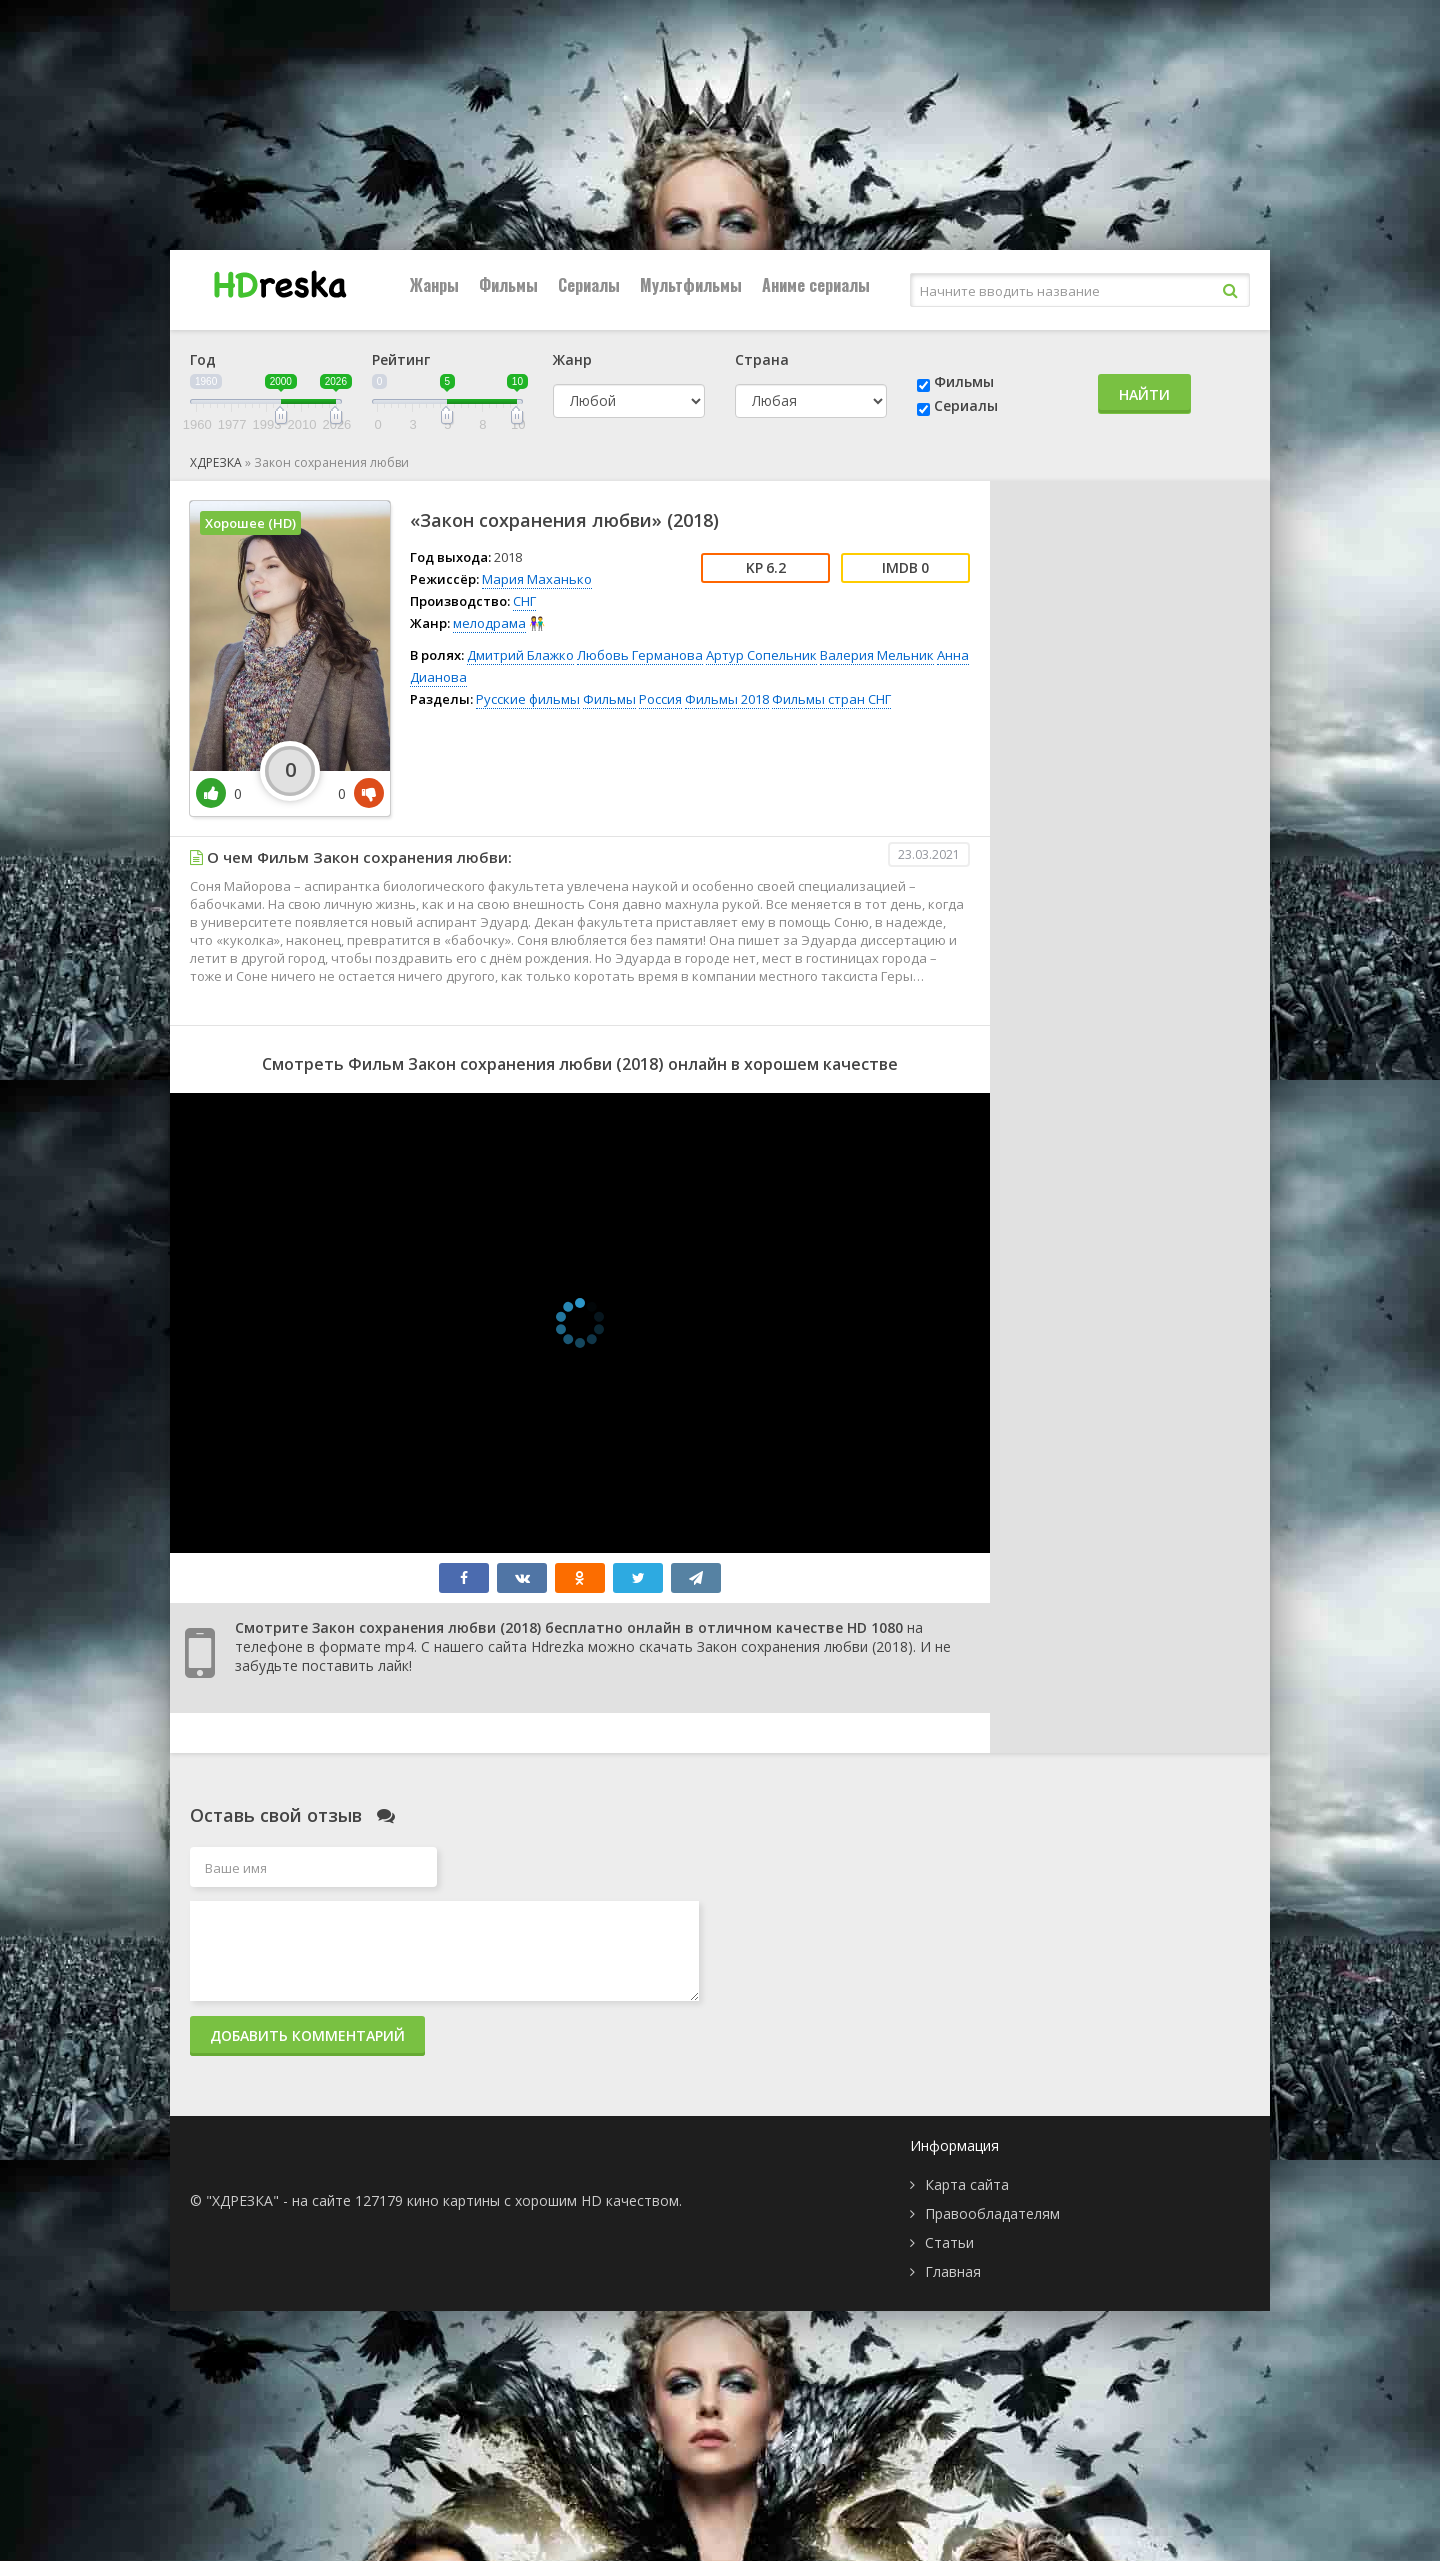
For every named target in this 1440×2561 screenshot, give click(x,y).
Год (203, 359)
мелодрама (489, 623)
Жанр (572, 359)
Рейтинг (401, 359)
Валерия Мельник (877, 655)
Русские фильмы (528, 699)
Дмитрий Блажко (520, 655)
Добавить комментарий (307, 2035)
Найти (1144, 394)
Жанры (434, 285)
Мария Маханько (537, 579)
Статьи (949, 2242)
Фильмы (508, 285)
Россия (660, 699)
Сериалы (589, 285)
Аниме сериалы (816, 285)
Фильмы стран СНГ (831, 699)
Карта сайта (967, 2184)
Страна (762, 359)
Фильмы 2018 (727, 699)
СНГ (524, 601)
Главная (953, 2271)
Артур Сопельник (761, 655)
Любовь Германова (640, 655)
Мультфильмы (691, 285)
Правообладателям (992, 2213)
